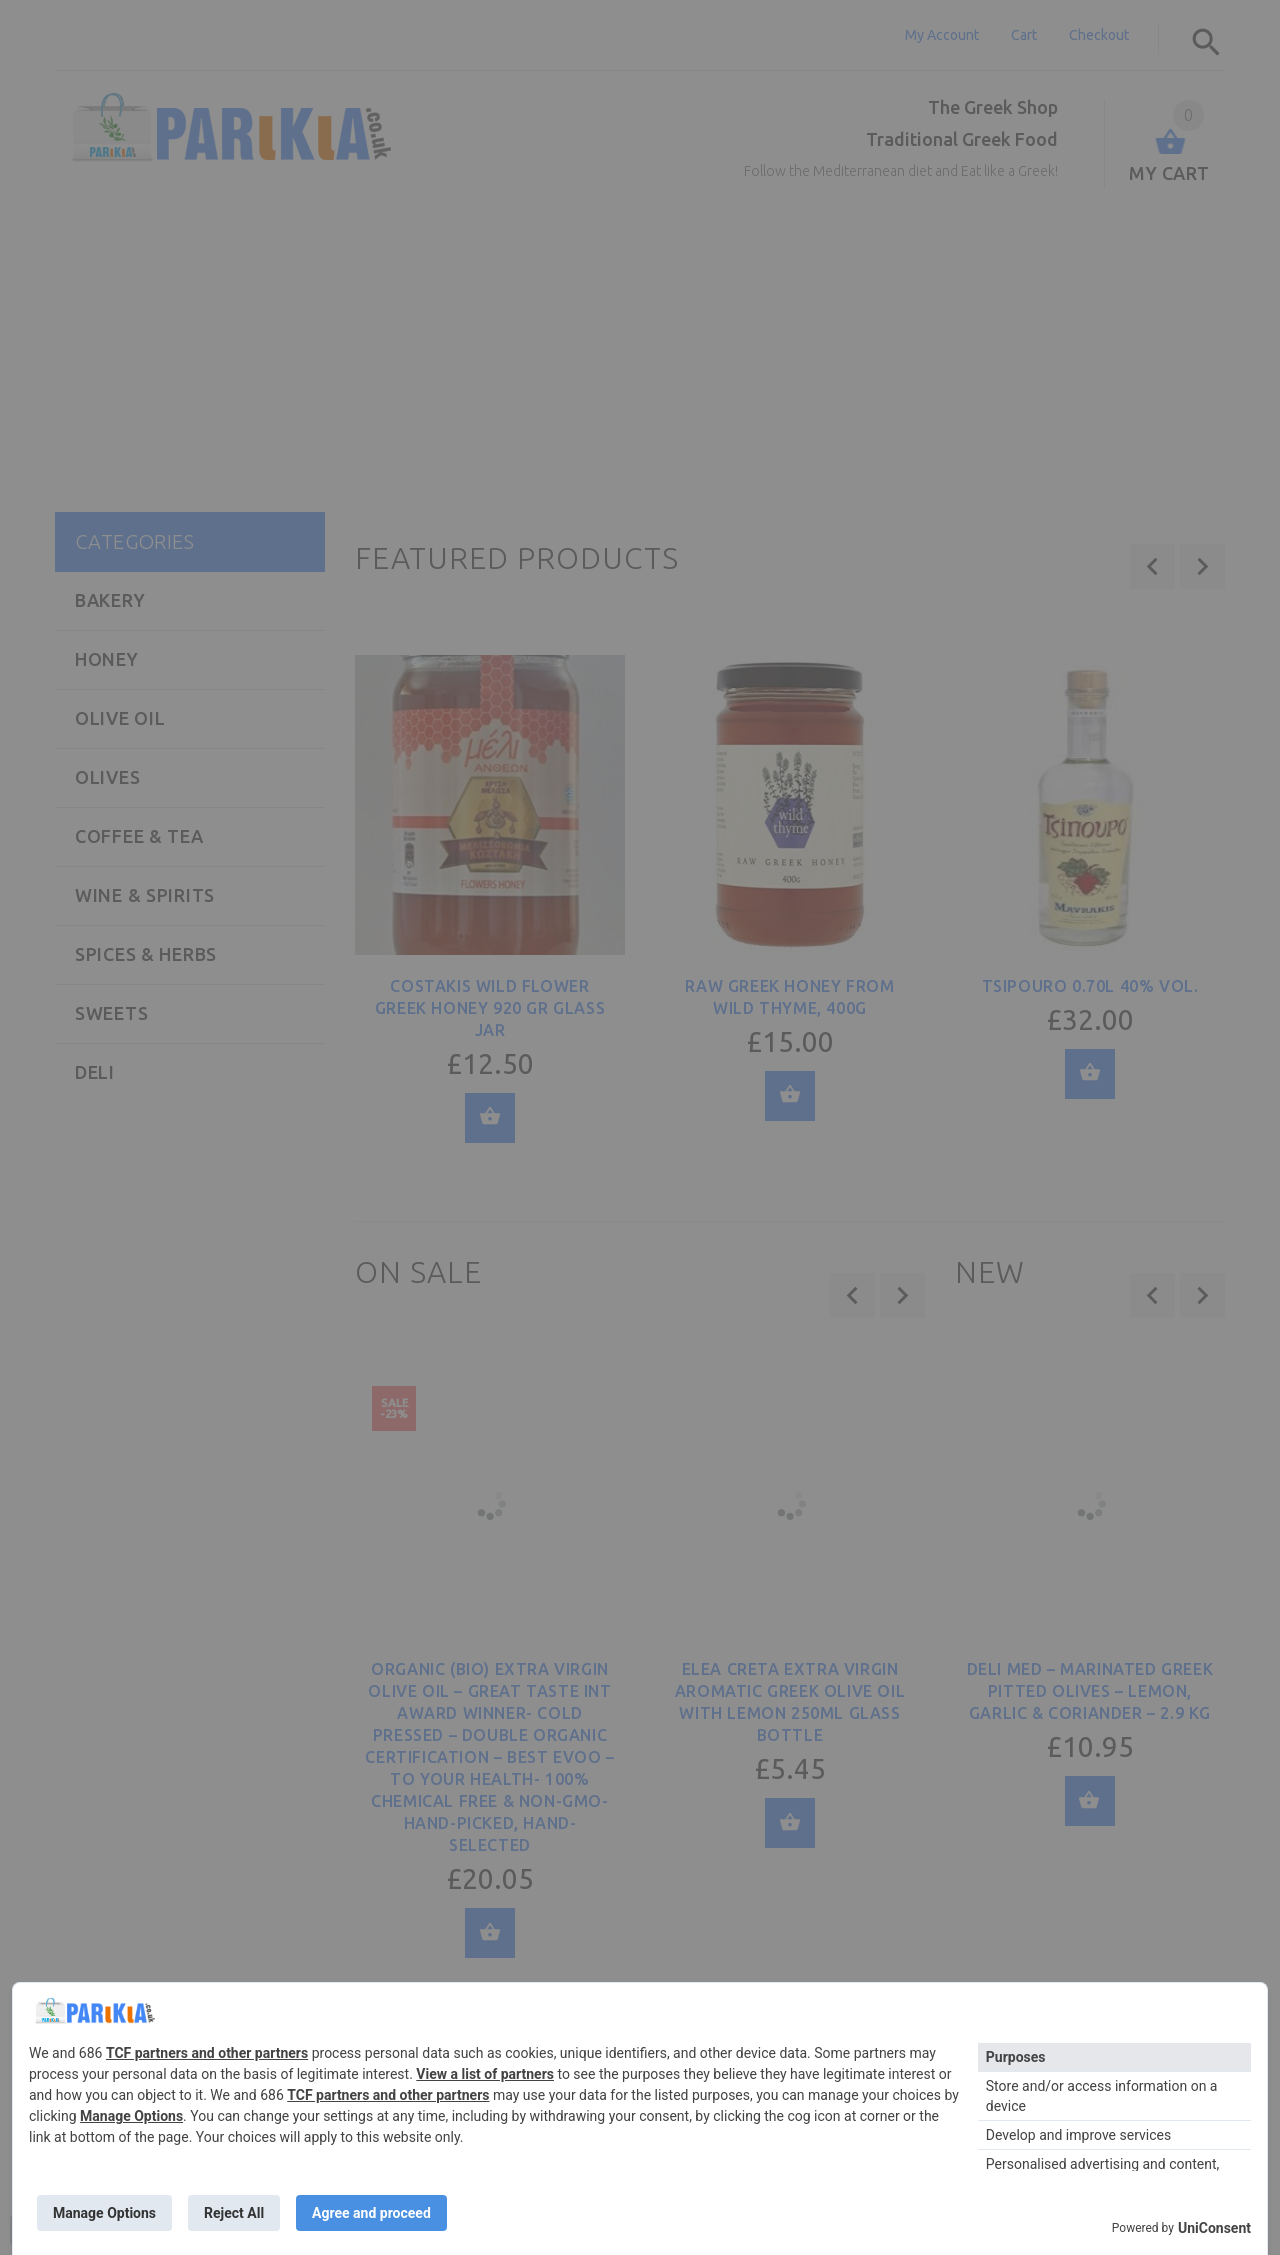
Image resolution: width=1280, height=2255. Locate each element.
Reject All (234, 2213)
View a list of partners (485, 2074)
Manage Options (131, 2116)
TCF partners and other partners (207, 2053)
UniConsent (1214, 2228)
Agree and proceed (371, 2213)
